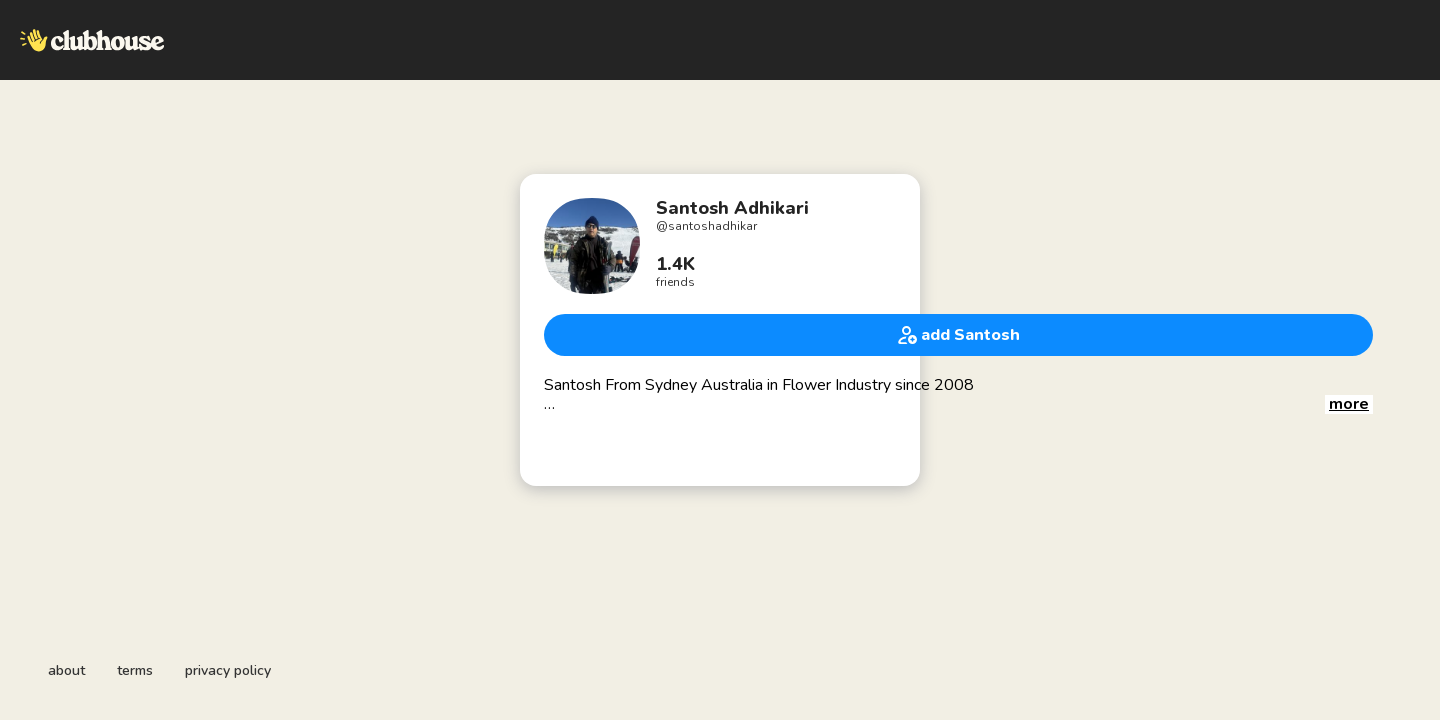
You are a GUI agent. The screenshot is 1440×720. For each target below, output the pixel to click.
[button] (1349, 404)
